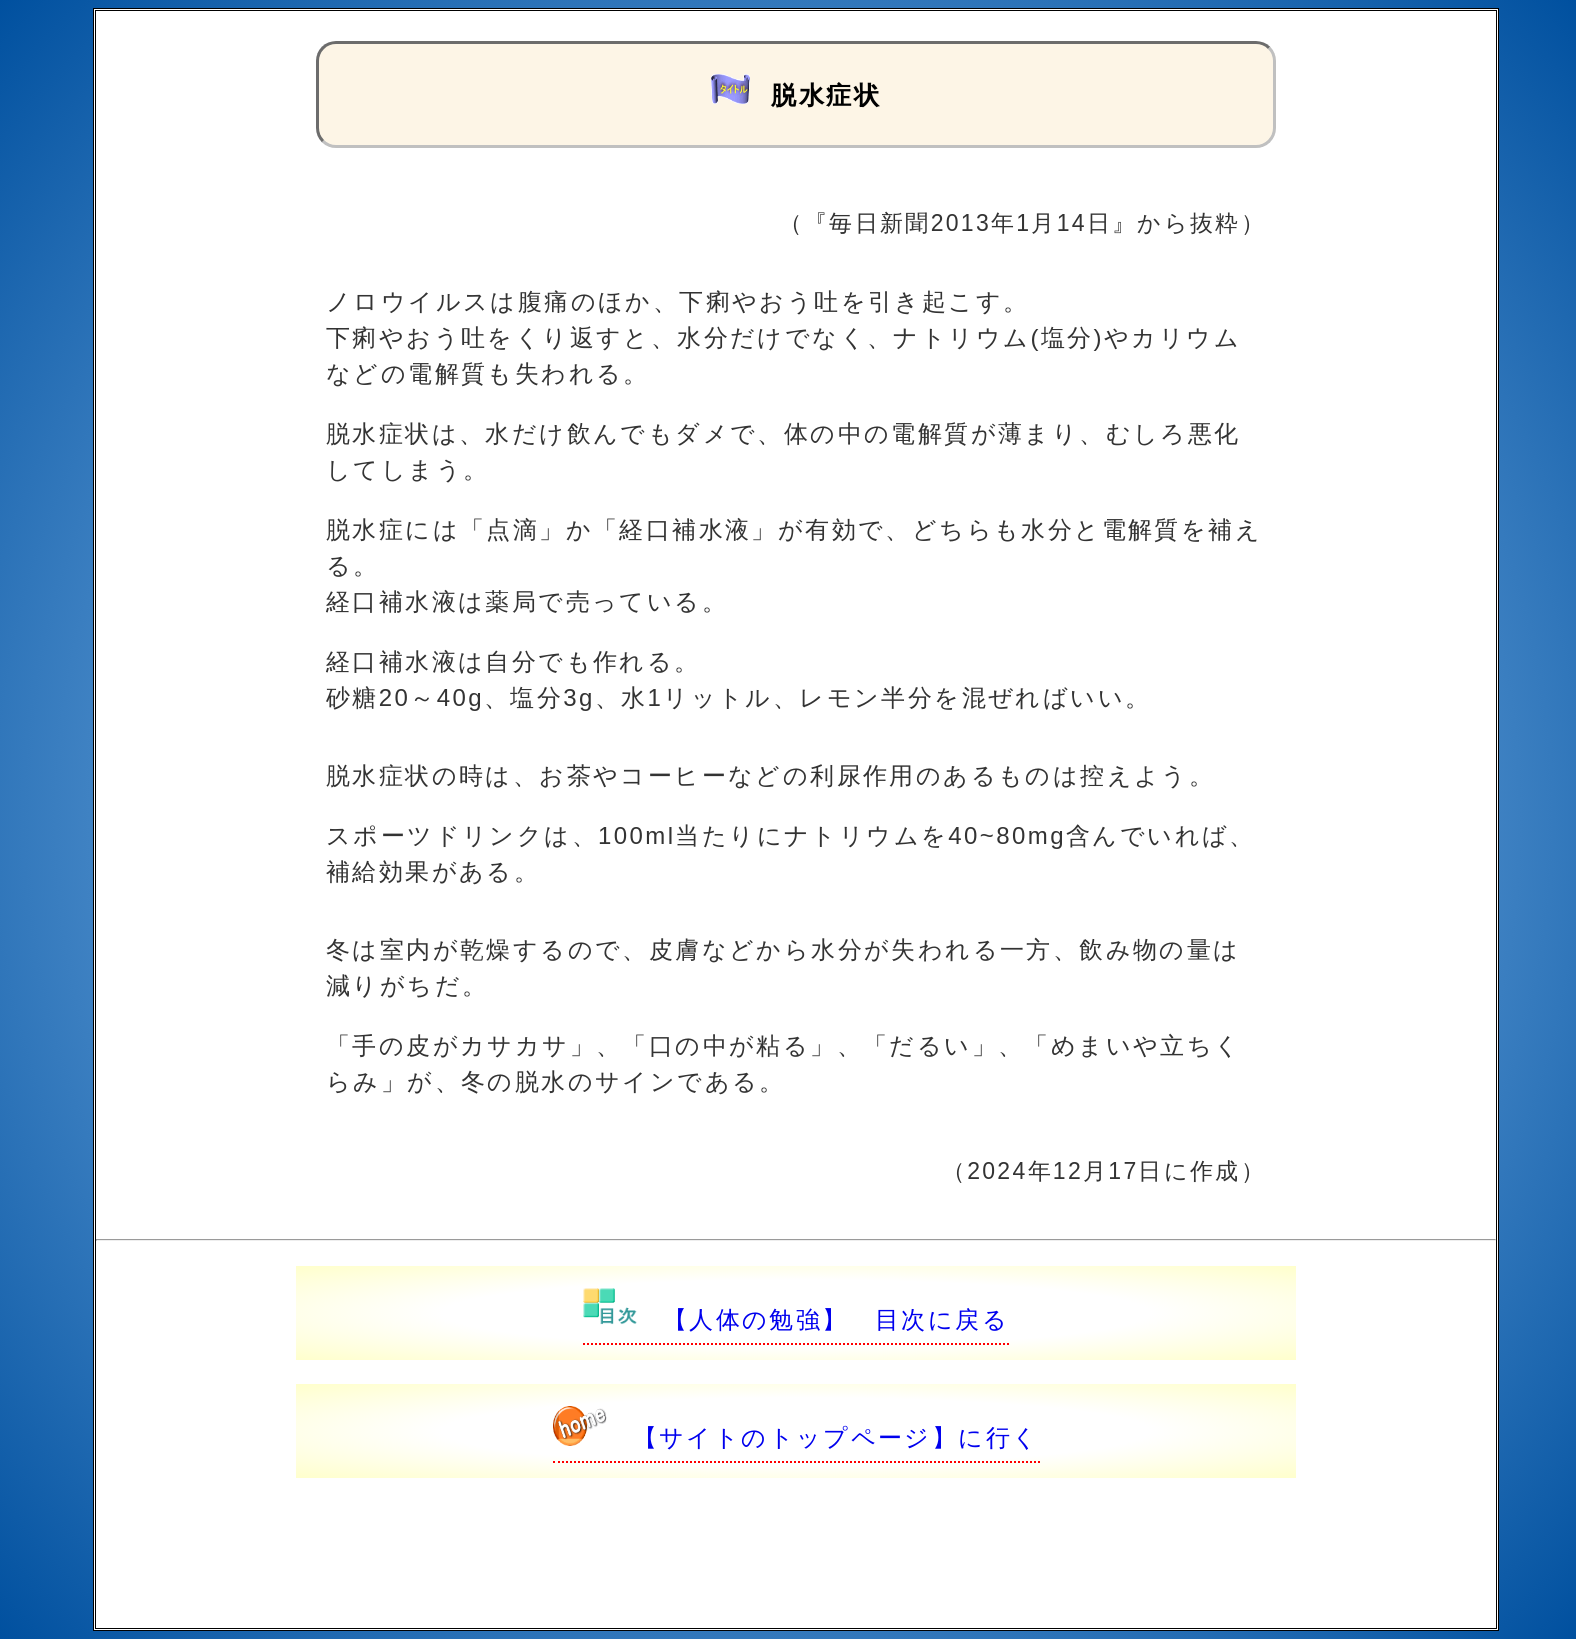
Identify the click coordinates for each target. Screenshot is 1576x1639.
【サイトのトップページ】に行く (796, 1437)
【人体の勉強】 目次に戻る (796, 1319)
